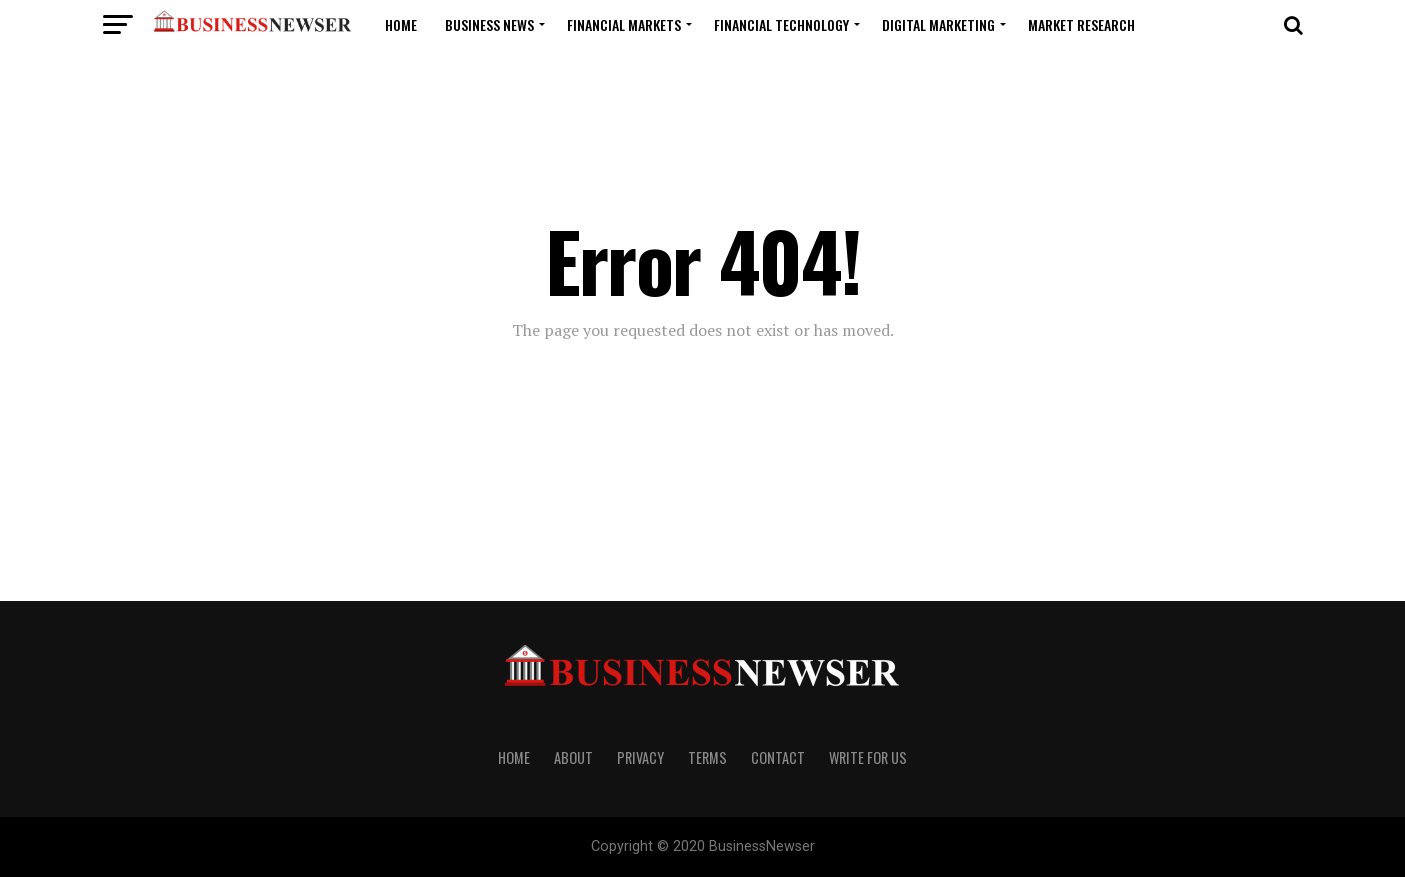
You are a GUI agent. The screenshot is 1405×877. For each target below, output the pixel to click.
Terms (707, 757)
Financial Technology (781, 24)
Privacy (640, 757)
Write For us (868, 757)
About (573, 757)
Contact (778, 757)
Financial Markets (624, 24)
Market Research (1081, 24)
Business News (489, 24)
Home (401, 24)
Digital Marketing (938, 24)
